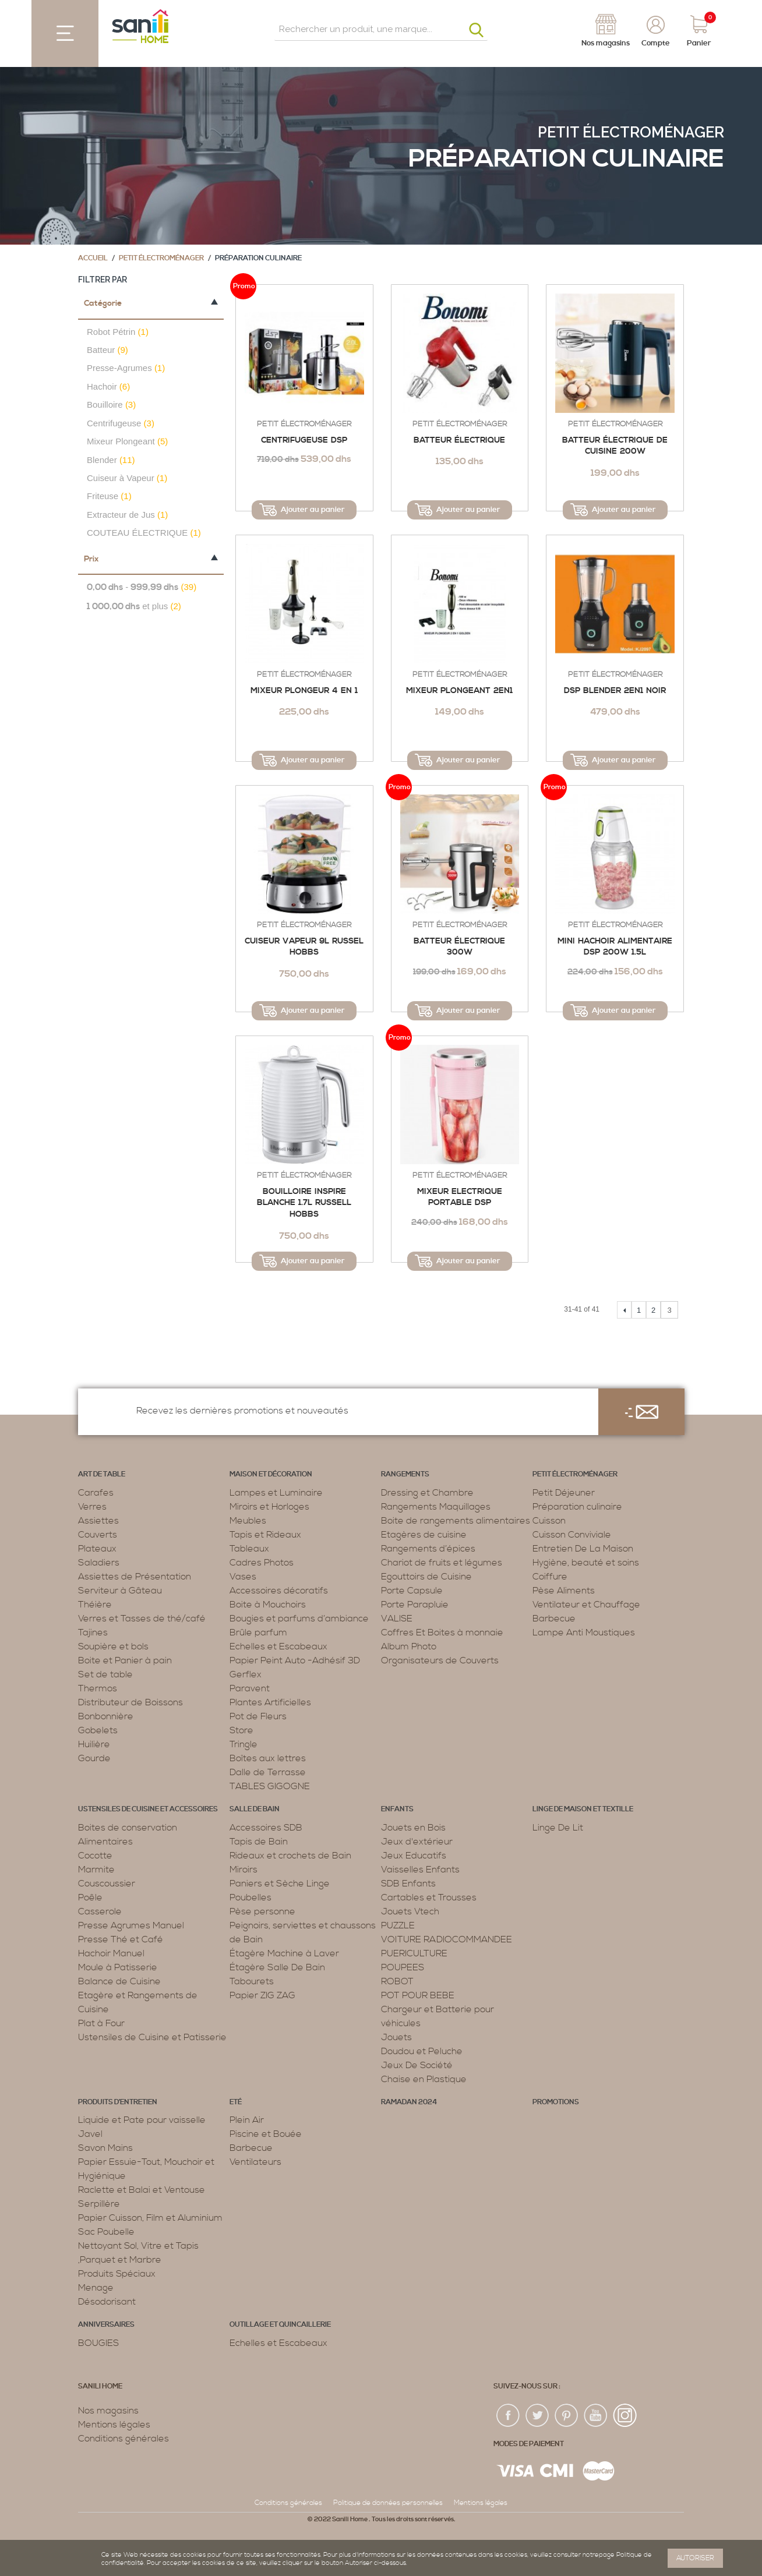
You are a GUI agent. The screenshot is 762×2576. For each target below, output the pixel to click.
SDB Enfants (408, 1883)
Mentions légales (114, 2424)
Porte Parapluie (415, 1604)
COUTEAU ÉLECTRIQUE (144, 533)
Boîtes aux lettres (268, 1758)
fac (508, 2416)
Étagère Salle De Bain (277, 1967)
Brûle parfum (258, 1632)
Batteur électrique (459, 440)
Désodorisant (107, 2302)
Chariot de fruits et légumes (441, 1562)
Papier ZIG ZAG (262, 1995)
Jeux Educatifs (413, 1855)
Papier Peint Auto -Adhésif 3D (295, 1660)
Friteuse (109, 496)
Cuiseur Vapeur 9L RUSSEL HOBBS (304, 947)
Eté (236, 2102)
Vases (243, 1576)
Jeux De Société (417, 2065)
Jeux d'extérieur (417, 1841)
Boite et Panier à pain (125, 1660)
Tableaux (249, 1548)
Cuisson (549, 1520)
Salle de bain (255, 1809)
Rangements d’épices (428, 1548)
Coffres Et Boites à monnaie (442, 1632)
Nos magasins (108, 2410)
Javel (90, 2134)
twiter (537, 2416)
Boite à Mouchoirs (268, 1604)
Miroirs (243, 1869)
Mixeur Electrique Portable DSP (459, 1197)
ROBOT (397, 1981)
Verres (92, 1507)
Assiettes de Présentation (134, 1576)
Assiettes (98, 1520)
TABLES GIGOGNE (270, 1786)
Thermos (97, 1688)
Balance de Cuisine (119, 1981)
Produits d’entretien (117, 2102)
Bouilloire (111, 404)
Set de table (105, 1674)
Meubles (248, 1520)
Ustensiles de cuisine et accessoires (148, 1809)
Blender (111, 460)
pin (567, 2416)
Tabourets (252, 1981)
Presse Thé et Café (120, 1939)
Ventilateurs (255, 2162)
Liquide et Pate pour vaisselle (142, 2120)
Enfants (397, 1809)
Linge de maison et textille (582, 1809)
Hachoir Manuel (111, 1953)
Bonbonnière (105, 1716)
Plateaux (97, 1548)
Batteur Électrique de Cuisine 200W (615, 446)
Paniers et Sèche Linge (280, 1883)
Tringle (243, 1744)
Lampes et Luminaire (276, 1493)
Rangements (405, 1474)
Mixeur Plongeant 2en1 (459, 690)
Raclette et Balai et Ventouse (141, 2190)
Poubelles (250, 1897)
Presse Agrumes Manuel (131, 1925)
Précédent (624, 1310)
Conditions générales (123, 2438)
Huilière (94, 1744)
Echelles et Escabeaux (278, 1646)
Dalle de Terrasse (268, 1772)
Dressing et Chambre (427, 1493)
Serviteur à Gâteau (120, 1590)
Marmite (96, 1869)
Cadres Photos (262, 1562)
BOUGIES (98, 2343)
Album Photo (408, 1646)
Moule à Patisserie (117, 1967)
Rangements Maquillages (436, 1507)
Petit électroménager (631, 132)
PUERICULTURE (414, 1953)
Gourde (94, 1758)
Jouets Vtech (410, 1911)
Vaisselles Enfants (420, 1869)
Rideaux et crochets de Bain (290, 1855)
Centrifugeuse (120, 423)
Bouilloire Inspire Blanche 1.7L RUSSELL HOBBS (304, 1203)
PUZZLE (398, 1925)
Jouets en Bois (413, 1827)
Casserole (100, 1911)
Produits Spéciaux (117, 2274)
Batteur (107, 350)
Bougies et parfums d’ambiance (299, 1618)
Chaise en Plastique (424, 2079)
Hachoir (108, 386)
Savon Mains (105, 2148)
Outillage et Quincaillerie (280, 2324)
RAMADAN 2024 (409, 2102)
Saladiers (98, 1562)
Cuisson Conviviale (571, 1534)
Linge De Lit (557, 1827)
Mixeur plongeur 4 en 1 (304, 690)
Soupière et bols (113, 1646)
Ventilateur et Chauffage (586, 1604)
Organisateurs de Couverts (440, 1660)
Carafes (96, 1493)
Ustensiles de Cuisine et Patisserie (152, 2037)
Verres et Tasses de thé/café (142, 1618)
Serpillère (99, 2204)
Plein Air (247, 2120)
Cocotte (95, 1855)
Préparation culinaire (577, 1507)
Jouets (396, 2037)
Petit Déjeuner (563, 1493)
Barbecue (554, 1618)
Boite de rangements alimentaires (455, 1520)
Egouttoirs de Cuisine (426, 1576)
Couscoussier (106, 1883)
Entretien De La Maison (582, 1548)
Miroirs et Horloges (269, 1507)
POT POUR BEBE (417, 1995)
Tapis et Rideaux (265, 1534)
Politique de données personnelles (388, 2503)
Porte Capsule (412, 1590)
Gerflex (246, 1674)
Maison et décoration (271, 1474)
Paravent (250, 1688)
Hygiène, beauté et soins (585, 1562)
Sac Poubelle (106, 2232)
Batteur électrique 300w (459, 947)
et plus (134, 606)
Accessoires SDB (266, 1827)
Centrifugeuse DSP (304, 440)
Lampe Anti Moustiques (583, 1632)
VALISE (396, 1618)
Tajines (93, 1632)
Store (241, 1730)
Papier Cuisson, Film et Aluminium (150, 2218)
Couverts (97, 1534)
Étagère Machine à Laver (284, 1953)
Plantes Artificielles (270, 1702)
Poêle (90, 1897)
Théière (95, 1604)
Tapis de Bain (259, 1841)
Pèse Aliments (563, 1590)
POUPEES (402, 1967)
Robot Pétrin (118, 332)
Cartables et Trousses (429, 1897)
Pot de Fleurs (258, 1716)
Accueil (93, 258)
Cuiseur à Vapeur (127, 478)
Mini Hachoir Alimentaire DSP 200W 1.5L (615, 947)
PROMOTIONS (555, 2102)
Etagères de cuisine (424, 1534)
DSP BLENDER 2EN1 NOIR (615, 690)
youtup (596, 2416)
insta (625, 2416)
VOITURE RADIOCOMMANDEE (446, 1939)
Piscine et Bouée (266, 2134)
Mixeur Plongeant (127, 441)
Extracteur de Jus (127, 515)
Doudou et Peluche (422, 2051)
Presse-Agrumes (126, 368)
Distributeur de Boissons (130, 1702)
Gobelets (98, 1730)
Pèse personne (262, 1911)
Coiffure (549, 1576)
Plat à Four (101, 2023)
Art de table (101, 1474)
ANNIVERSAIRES (106, 2324)
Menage (96, 2288)
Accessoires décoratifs (279, 1590)
